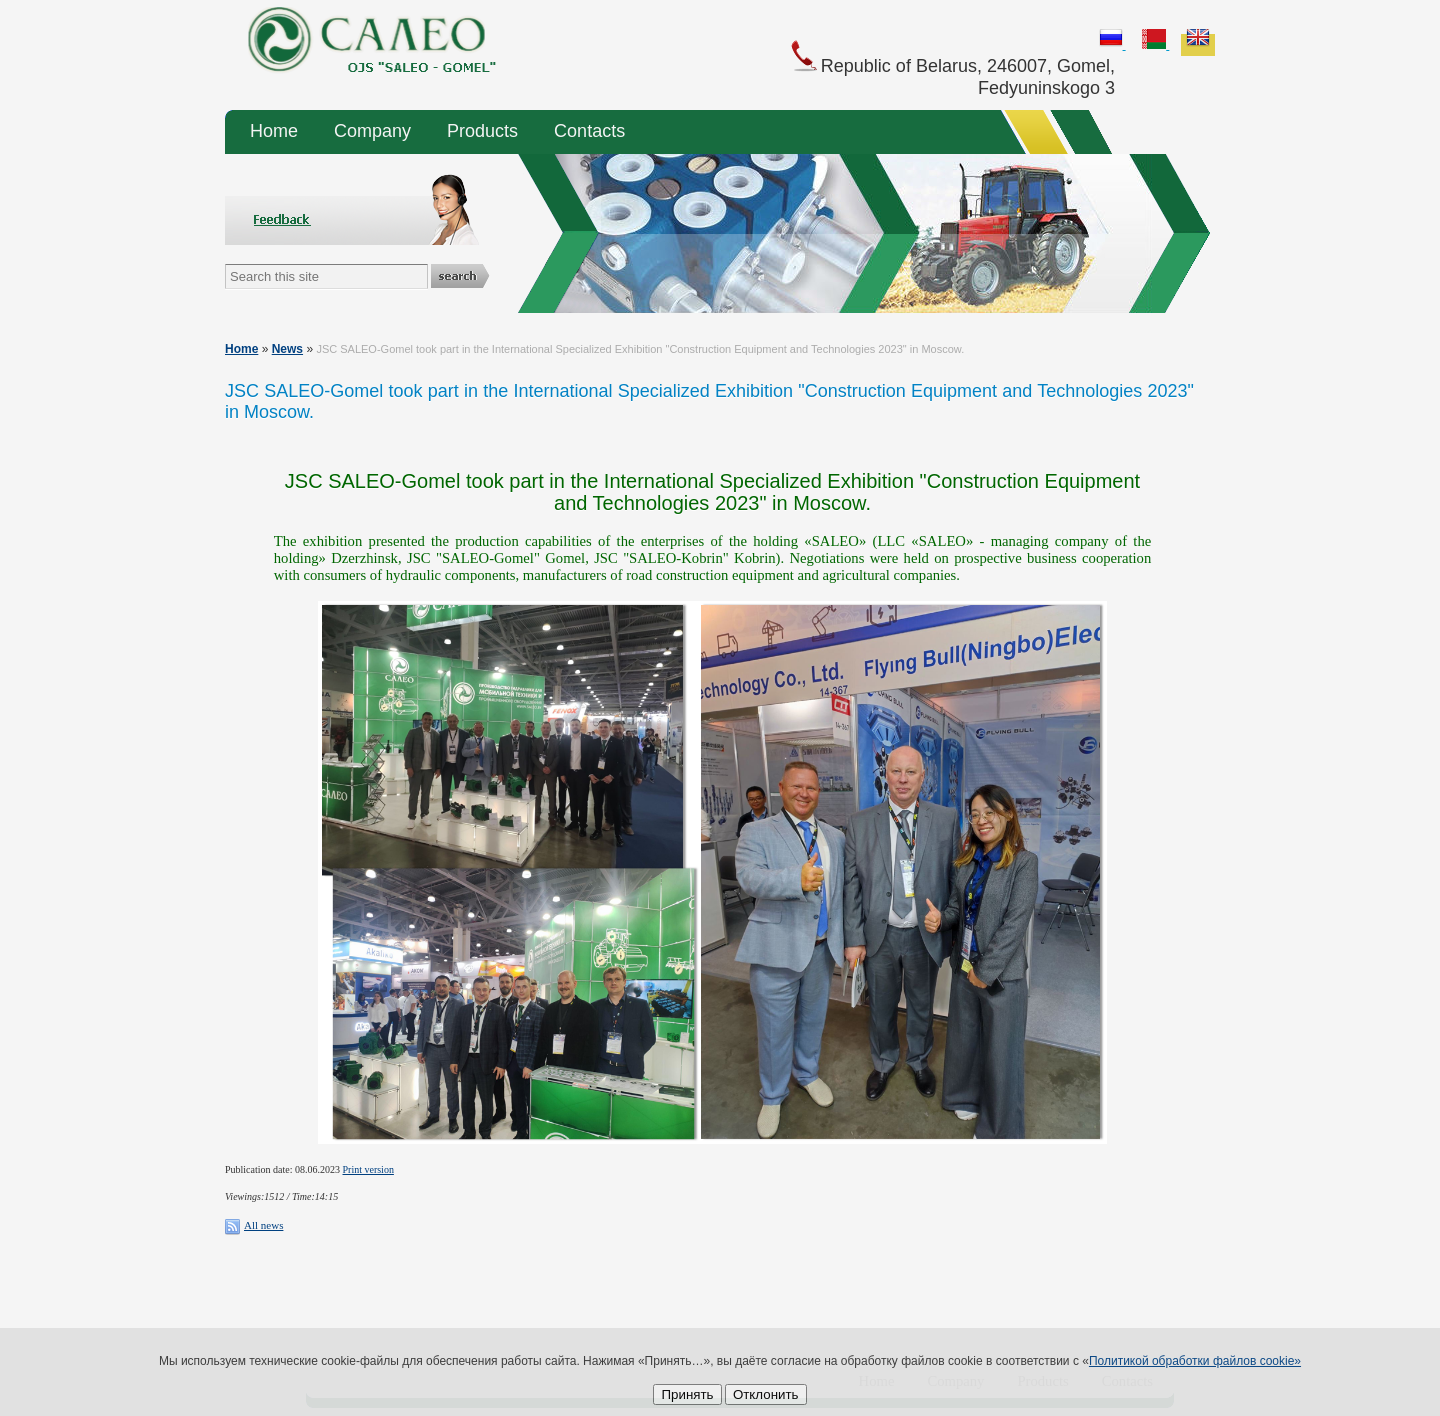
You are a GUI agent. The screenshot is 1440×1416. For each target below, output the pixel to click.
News (287, 349)
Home (274, 131)
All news (263, 1225)
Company (372, 131)
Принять (687, 1394)
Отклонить (766, 1394)
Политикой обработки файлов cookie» (1195, 1361)
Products (482, 131)
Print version (368, 1169)
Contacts (589, 131)
